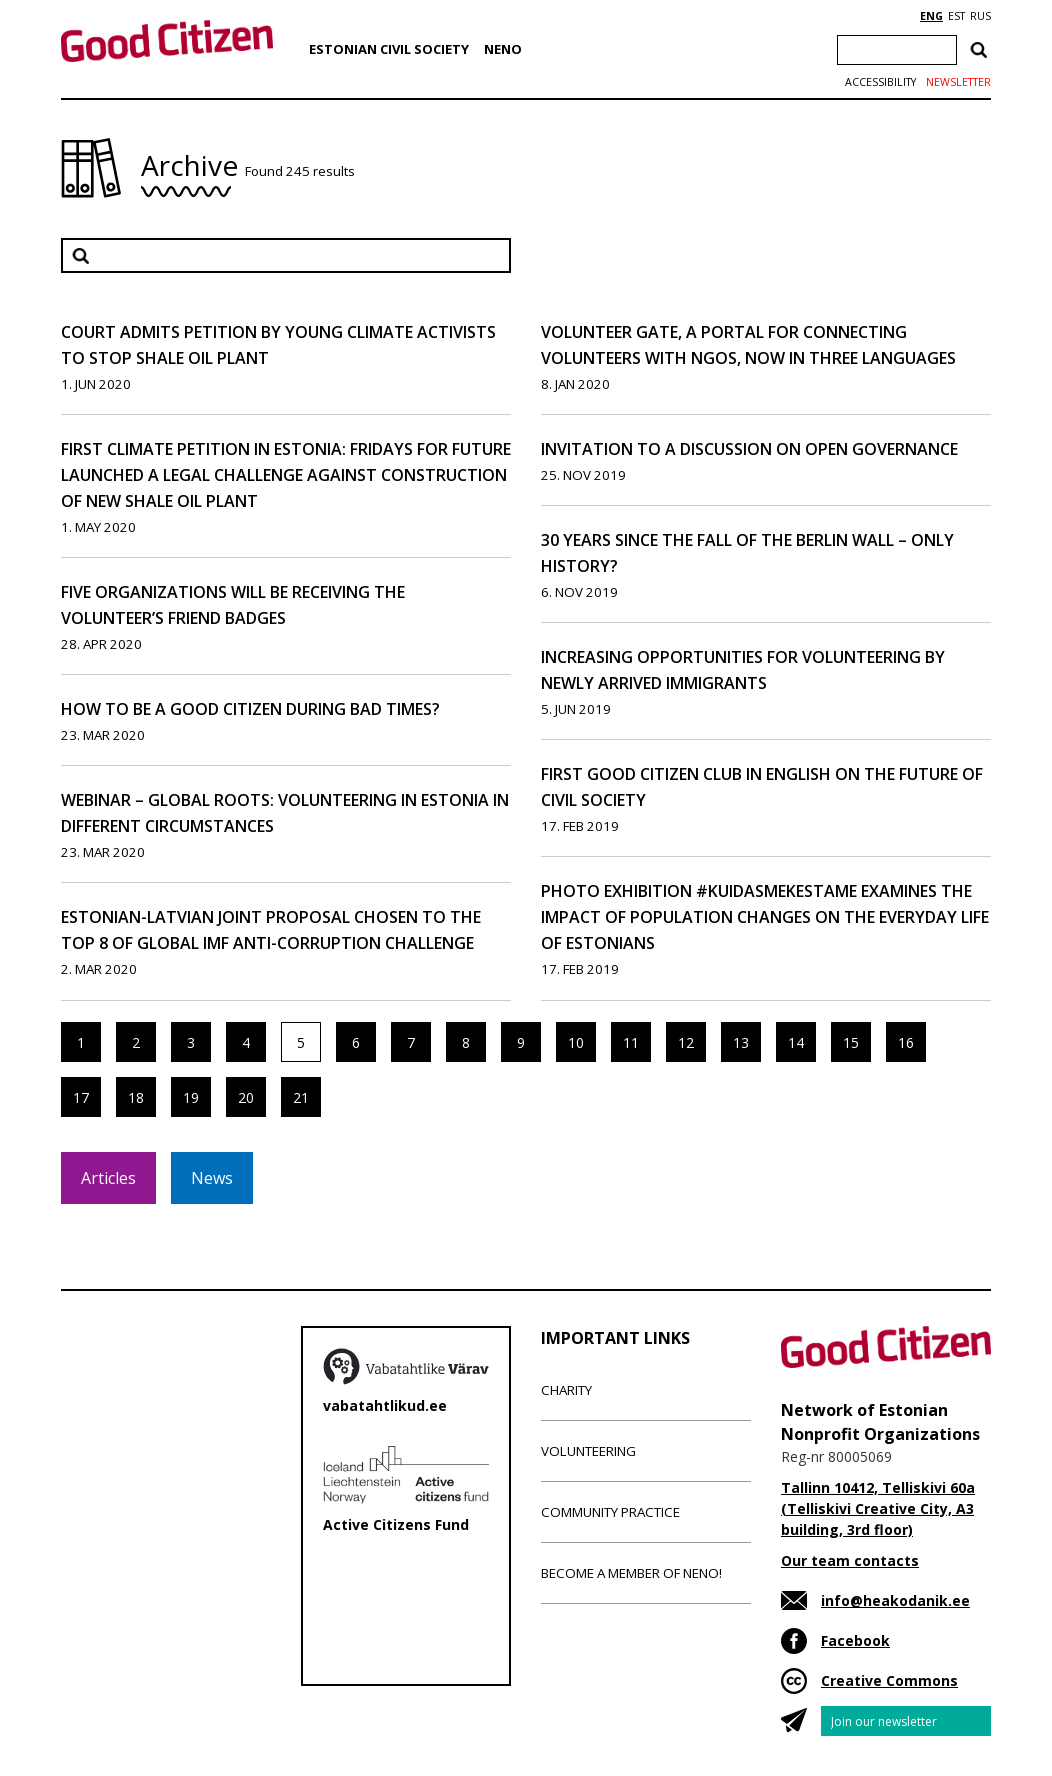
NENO (503, 49)
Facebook (855, 1640)
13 (741, 1042)
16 (906, 1042)
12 (686, 1042)
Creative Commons (889, 1680)
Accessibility (880, 82)
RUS (980, 16)
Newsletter (958, 82)
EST (956, 16)
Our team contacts (850, 1560)
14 (796, 1042)
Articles (108, 1178)
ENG (931, 16)
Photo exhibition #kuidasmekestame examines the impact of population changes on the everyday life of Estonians (765, 917)
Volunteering (588, 1451)
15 (851, 1042)
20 (246, 1097)
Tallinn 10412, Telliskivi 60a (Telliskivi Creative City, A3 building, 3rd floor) (878, 1508)
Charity (566, 1390)
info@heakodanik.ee (895, 1600)
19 (191, 1097)
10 (576, 1042)
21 (301, 1097)
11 (631, 1042)
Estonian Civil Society (389, 49)
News (212, 1178)
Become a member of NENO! (631, 1573)
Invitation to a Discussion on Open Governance (749, 449)
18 (136, 1097)
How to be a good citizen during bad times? (250, 709)
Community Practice (610, 1512)
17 (81, 1097)
